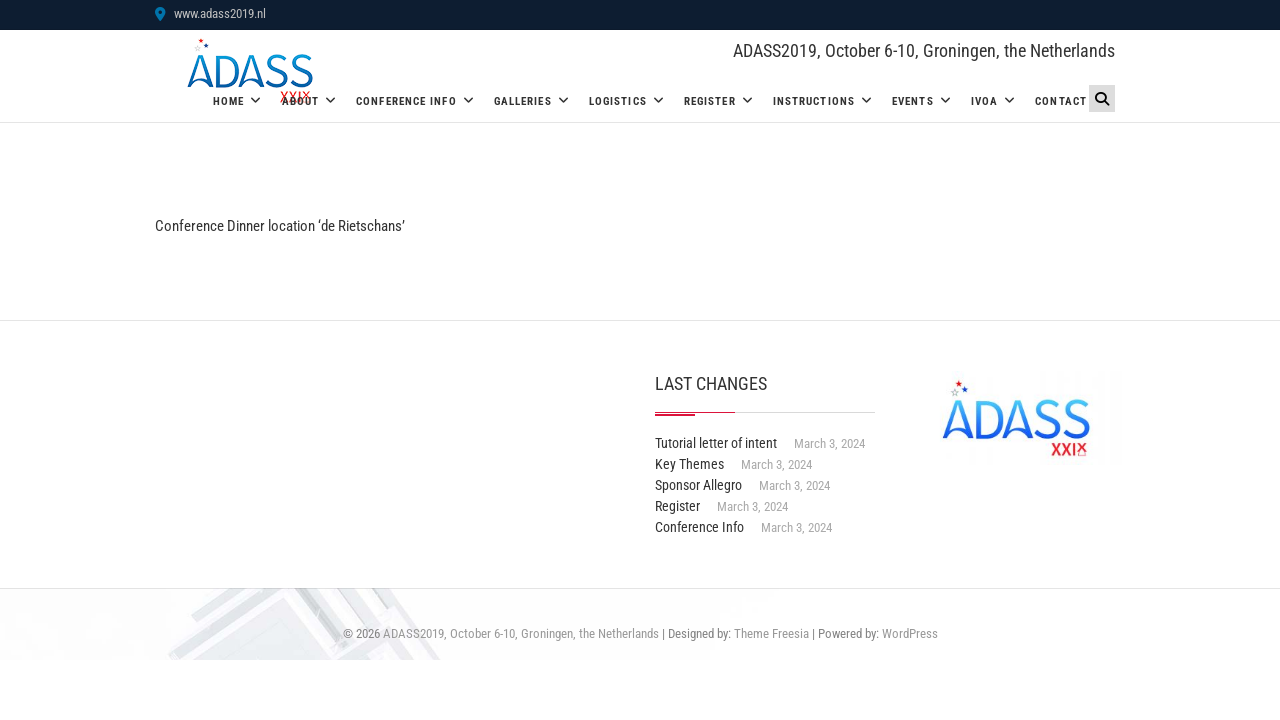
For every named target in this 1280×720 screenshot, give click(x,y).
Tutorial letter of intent (716, 443)
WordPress (910, 633)
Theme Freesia (771, 633)
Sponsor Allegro (698, 485)
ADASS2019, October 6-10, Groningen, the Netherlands (924, 50)
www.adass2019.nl (210, 13)
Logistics (618, 101)
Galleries (523, 101)
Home (228, 101)
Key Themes (689, 464)
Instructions (814, 101)
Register (710, 101)
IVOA (984, 101)
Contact (1061, 101)
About (301, 101)
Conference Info (406, 101)
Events (913, 101)
